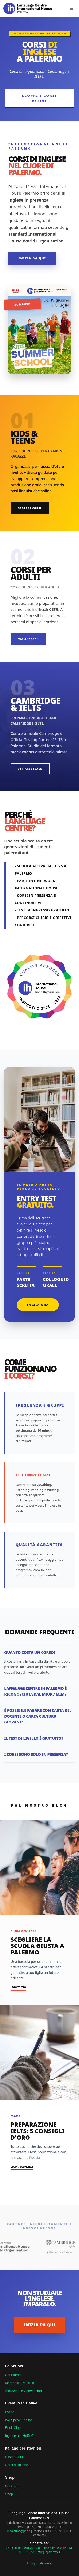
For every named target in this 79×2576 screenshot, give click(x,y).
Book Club (13, 2428)
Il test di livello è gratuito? (33, 1738)
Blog (31, 2563)
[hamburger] (71, 8)
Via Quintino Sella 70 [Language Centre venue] (19, 2548)
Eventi (9, 2412)
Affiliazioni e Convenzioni (24, 2391)
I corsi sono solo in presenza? (36, 1754)
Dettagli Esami (30, 768)
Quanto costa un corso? (29, 1652)
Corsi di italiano (16, 2465)
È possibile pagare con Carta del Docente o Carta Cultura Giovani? (37, 1716)
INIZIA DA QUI (39, 2325)
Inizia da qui (32, 258)
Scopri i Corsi (30, 508)
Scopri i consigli (22, 2167)
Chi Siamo (13, 2375)
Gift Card (12, 2486)
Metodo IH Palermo (19, 2383)
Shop (9, 2494)
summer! (22, 304)
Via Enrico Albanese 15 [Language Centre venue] (51, 2548)
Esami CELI (14, 2457)
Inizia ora (38, 1305)
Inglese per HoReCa (20, 2436)
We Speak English (18, 2420)
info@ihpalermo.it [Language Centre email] (48, 2552)
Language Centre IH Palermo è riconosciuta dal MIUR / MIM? (35, 1691)
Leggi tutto (18, 1987)
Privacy (46, 2563)
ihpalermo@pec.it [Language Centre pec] (18, 2531)
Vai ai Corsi (28, 639)
